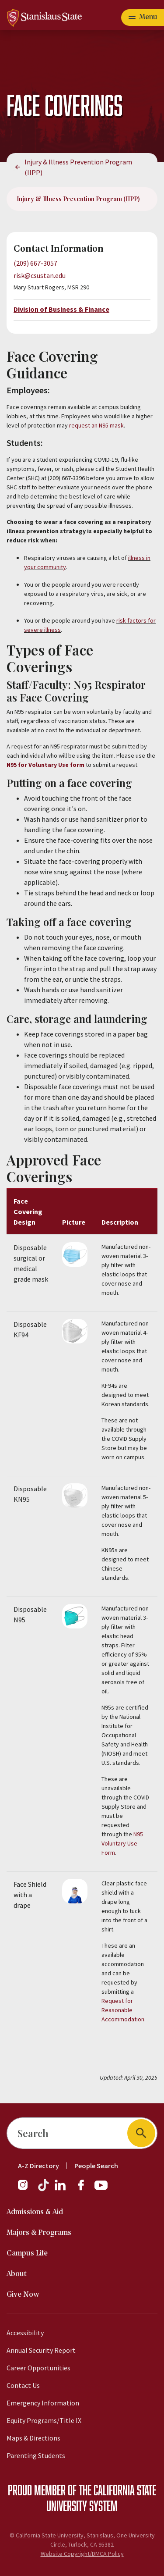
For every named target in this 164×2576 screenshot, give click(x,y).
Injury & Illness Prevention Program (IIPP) (78, 167)
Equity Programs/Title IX (44, 2420)
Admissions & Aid (35, 2212)
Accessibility (25, 2332)
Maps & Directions (33, 2437)
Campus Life (27, 2253)
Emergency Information (43, 2402)
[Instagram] (26, 2189)
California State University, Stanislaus (64, 2535)
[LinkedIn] (61, 2189)
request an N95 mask (96, 425)
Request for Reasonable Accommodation (122, 2010)
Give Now (23, 2295)
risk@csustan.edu (40, 275)
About (17, 2274)
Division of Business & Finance (61, 309)
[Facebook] (84, 2189)
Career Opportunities (38, 2367)
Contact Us (23, 2385)
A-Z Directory (38, 2165)
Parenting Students (36, 2455)
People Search (96, 2165)
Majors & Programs (39, 2233)
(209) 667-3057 (35, 263)
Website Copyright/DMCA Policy (82, 2554)
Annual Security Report (41, 2350)
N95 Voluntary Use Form (122, 1843)
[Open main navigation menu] (142, 17)
